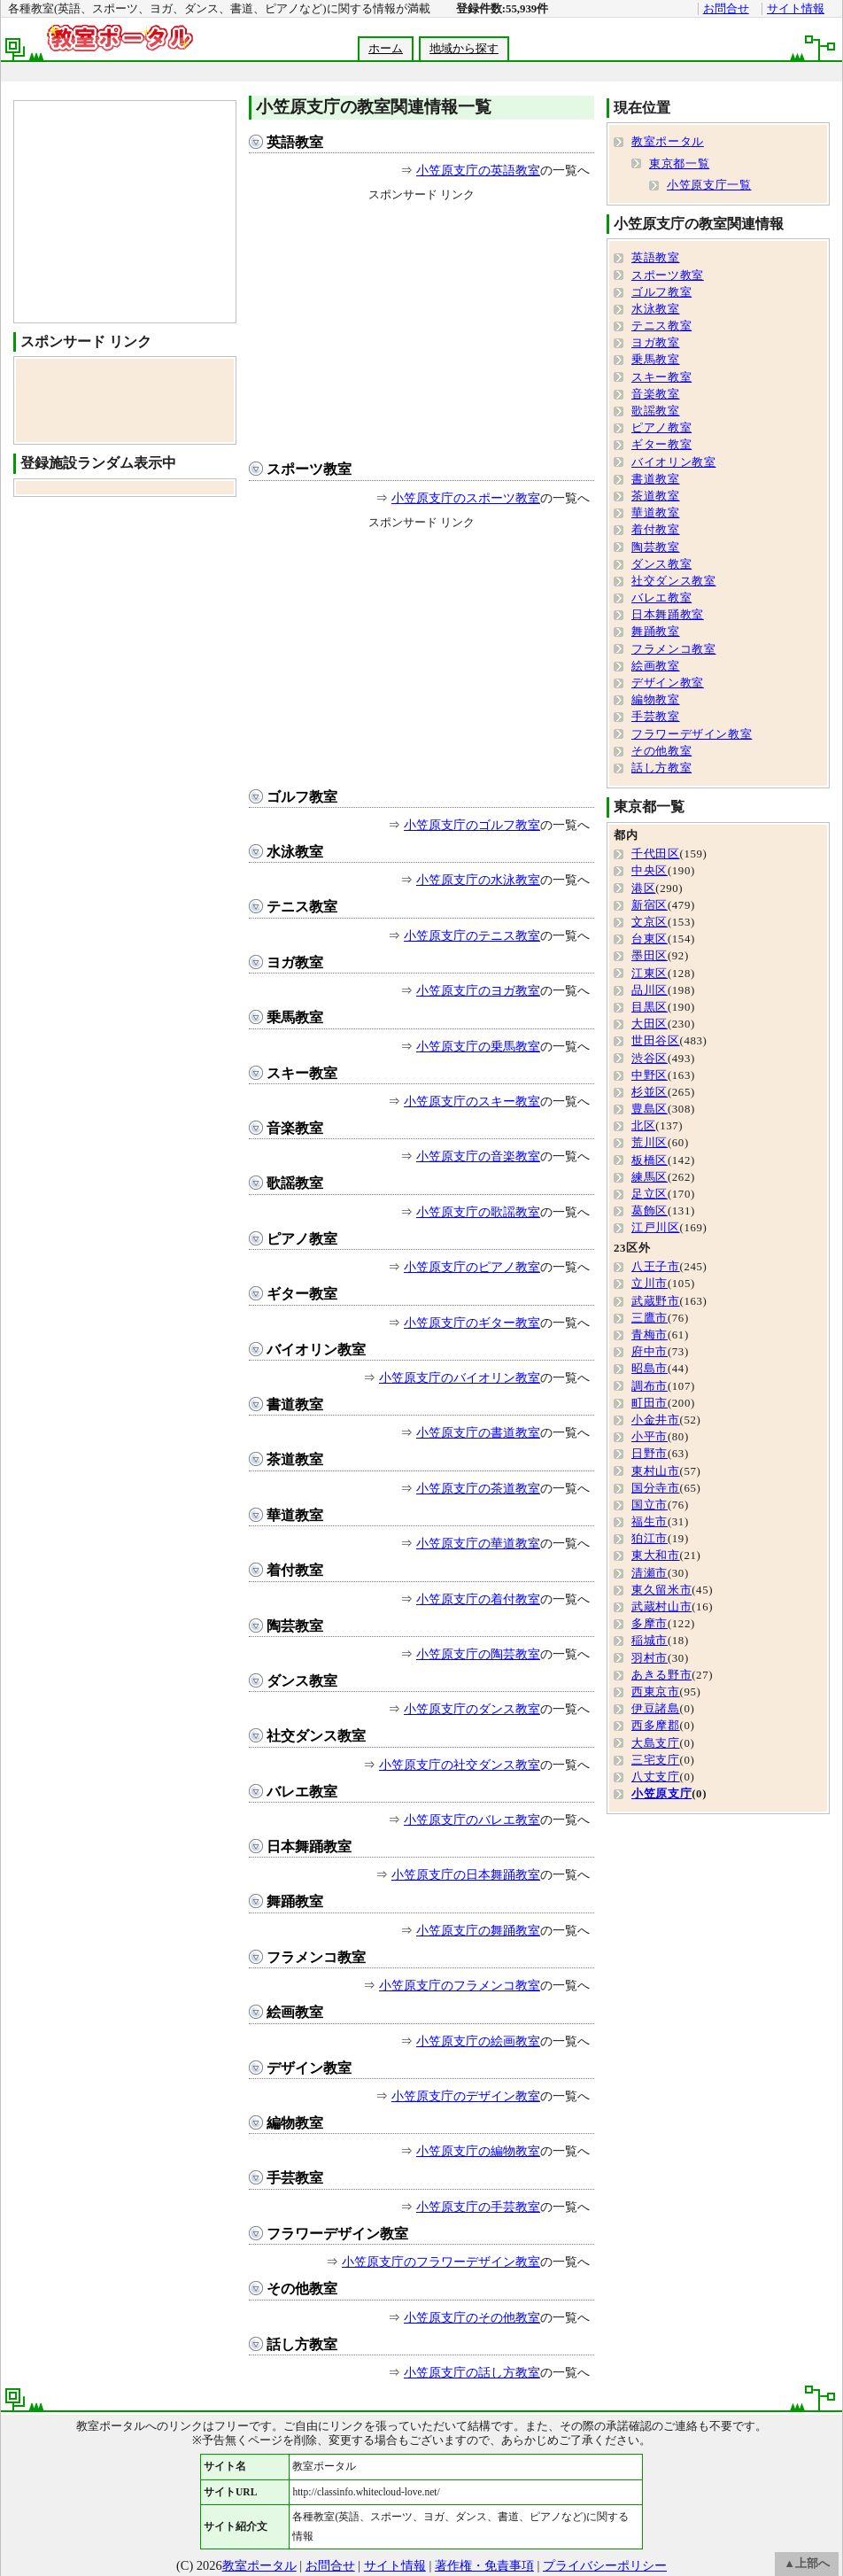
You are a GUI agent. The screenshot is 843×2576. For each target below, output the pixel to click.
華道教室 (295, 1515)
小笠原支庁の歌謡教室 (478, 1212)
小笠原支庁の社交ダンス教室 (459, 1764)
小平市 (649, 1437)
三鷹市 (649, 1318)
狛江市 (649, 1538)
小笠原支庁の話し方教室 (472, 2372)
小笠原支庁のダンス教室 (472, 1709)
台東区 (649, 939)
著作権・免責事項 (484, 2565)
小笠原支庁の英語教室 (478, 170)
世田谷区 (655, 1041)
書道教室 (295, 1404)
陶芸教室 (295, 1625)
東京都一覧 (679, 164)
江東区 (649, 973)
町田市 (649, 1403)
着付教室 (295, 1570)
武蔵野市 (655, 1301)
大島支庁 (655, 1743)
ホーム (385, 49)
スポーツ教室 (309, 469)
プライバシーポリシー (605, 2565)
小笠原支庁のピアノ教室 (472, 1267)
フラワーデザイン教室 (337, 2233)
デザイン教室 (309, 2068)
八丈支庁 (655, 1777)
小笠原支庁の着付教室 (478, 1599)
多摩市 (649, 1624)
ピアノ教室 (302, 1238)
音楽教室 (295, 1128)
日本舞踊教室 (309, 1846)
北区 (643, 1126)
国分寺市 (655, 1488)
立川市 (649, 1283)
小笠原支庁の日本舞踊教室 (465, 1874)
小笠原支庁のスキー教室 (472, 1101)
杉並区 (649, 1092)
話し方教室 (302, 2344)
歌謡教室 (295, 1183)
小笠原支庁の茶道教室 (478, 1488)
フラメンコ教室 (316, 1957)
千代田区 (655, 854)
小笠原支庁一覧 (709, 185)
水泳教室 (295, 851)
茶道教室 (295, 1459)
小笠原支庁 (661, 1794)
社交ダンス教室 (316, 1735)
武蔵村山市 (661, 1607)
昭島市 (649, 1368)
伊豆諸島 (655, 1709)
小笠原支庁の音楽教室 (478, 1156)
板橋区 (649, 1160)
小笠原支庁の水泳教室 (478, 880)
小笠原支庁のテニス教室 (472, 935)
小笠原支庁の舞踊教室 (478, 1930)
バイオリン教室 (316, 1349)
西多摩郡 (655, 1725)
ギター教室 (302, 1293)
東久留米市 (661, 1590)
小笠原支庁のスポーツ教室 (465, 498)
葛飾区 (649, 1211)
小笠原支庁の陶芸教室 (478, 1654)
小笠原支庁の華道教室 (478, 1543)
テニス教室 (302, 906)
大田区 (649, 1024)
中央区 (649, 871)
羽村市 (649, 1658)
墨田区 (649, 956)
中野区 (649, 1075)
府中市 (649, 1352)
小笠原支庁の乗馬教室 (478, 1046)
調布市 (649, 1386)
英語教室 (295, 142)
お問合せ (726, 9)
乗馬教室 (295, 1017)
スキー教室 (302, 1073)
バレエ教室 (302, 1791)
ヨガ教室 (295, 962)
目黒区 (649, 1007)
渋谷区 (649, 1058)
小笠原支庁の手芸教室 (478, 2207)
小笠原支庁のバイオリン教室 (459, 1377)
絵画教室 (295, 2012)
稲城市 (649, 1640)
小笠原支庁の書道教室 (478, 1432)
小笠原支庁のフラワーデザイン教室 (441, 2261)
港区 (643, 888)
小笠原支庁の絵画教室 (478, 2041)
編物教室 (295, 2122)
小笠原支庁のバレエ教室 (472, 1819)
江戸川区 (655, 1228)
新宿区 (649, 905)
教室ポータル (667, 142)
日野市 (649, 1453)
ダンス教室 (302, 1680)
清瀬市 (649, 1573)
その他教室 (302, 2288)
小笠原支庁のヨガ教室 (478, 990)
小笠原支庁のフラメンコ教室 (459, 1985)
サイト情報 (795, 9)
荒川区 (649, 1143)
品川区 (649, 990)
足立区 (649, 1194)
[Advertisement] (421, 327)
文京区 (649, 922)
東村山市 (655, 1471)
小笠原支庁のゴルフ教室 (472, 825)
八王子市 (655, 1267)
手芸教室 (295, 2177)
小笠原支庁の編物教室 (478, 2151)
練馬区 (649, 1177)
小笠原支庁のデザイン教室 (465, 2096)
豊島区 (649, 1109)
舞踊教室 (295, 1901)
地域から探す (464, 49)
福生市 (649, 1522)
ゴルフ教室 (302, 796)
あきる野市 (661, 1675)
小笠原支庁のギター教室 (472, 1322)
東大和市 (655, 1555)
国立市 (649, 1505)
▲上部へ (807, 2563)
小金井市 (655, 1420)
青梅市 (649, 1335)
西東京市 (655, 1692)
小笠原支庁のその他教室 (472, 2317)
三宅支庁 (655, 1760)
